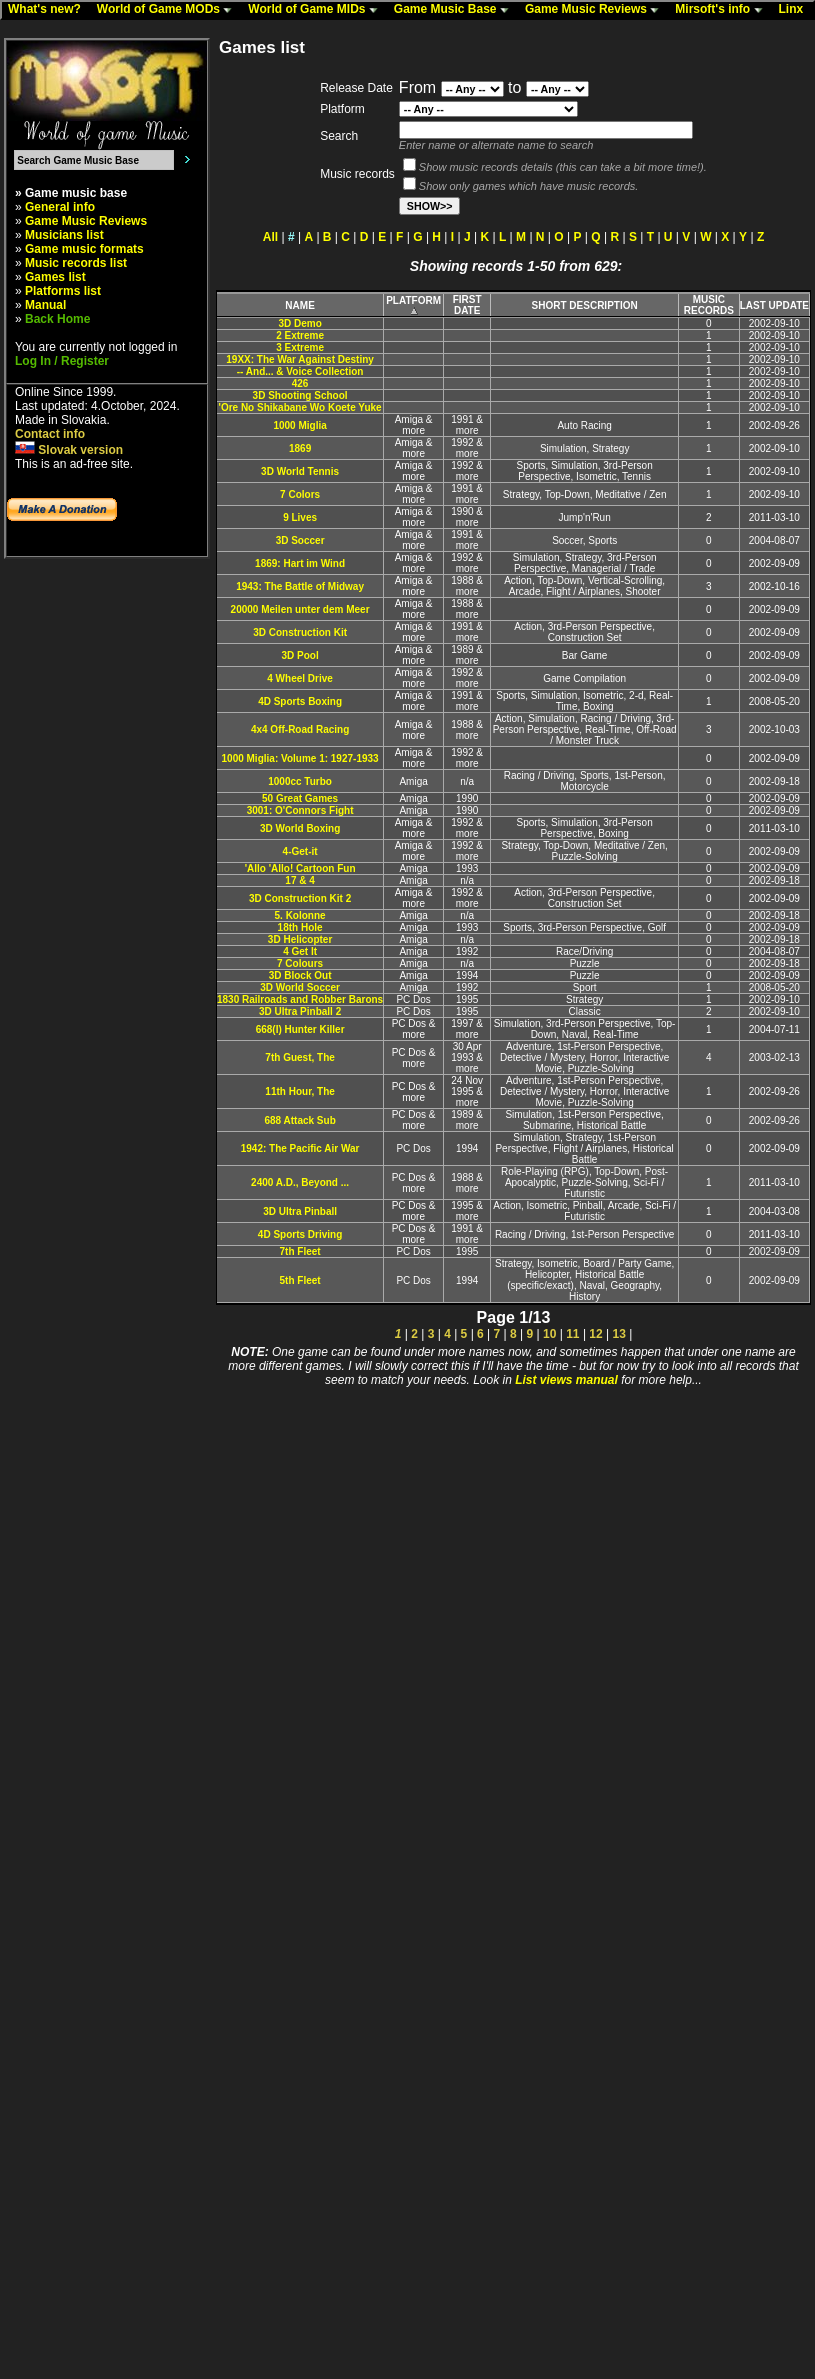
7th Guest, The (299, 1057)
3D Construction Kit (300, 632)
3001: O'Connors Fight (300, 810)
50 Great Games (300, 798)
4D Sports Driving (300, 1234)
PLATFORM (413, 305)
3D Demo (299, 323)
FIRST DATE (467, 305)
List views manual (566, 1380)
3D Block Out (300, 975)
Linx (796, 10)
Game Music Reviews (596, 10)
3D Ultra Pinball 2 (300, 1011)
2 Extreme (300, 335)
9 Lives (300, 517)
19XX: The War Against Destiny (300, 359)
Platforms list (63, 291)
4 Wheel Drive (300, 678)
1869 (300, 448)
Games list (55, 277)
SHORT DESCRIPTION (585, 305)
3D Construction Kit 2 (300, 898)
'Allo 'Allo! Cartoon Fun (300, 868)
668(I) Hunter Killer (300, 1029)
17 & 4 (299, 880)
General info (60, 207)
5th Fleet (300, 1280)
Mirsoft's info (723, 10)
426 (300, 383)
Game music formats (84, 249)
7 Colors (300, 494)
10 (549, 1334)
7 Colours (300, 963)
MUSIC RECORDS (709, 305)
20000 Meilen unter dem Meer (300, 609)
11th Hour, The (299, 1091)
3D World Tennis (300, 471)
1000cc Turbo (300, 781)
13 (619, 1334)
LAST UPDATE (774, 305)
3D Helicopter (300, 939)
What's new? (49, 10)
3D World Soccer (300, 987)
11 (572, 1334)
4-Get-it (300, 851)
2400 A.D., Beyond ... (300, 1182)
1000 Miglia (299, 425)
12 (595, 1334)
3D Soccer (300, 540)
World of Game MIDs (317, 10)
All (270, 237)
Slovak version (69, 450)
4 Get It (300, 951)
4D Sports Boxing (300, 701)
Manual (45, 305)
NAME (299, 305)
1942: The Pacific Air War (300, 1148)
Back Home (57, 319)
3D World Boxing (300, 828)
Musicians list (64, 235)
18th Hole (300, 927)
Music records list (76, 263)
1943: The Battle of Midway (300, 586)
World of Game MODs (169, 10)
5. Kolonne (300, 915)
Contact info (50, 434)
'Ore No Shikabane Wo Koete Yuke (300, 407)
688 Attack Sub (299, 1120)
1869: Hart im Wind (300, 563)
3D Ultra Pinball (300, 1211)
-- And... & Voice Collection (300, 371)
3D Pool (299, 655)
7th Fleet (300, 1251)
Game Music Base (456, 10)
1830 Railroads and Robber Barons (300, 999)
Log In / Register (62, 361)
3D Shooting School (300, 395)
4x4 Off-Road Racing (300, 729)
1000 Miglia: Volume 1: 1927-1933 (300, 758)
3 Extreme (300, 347)
